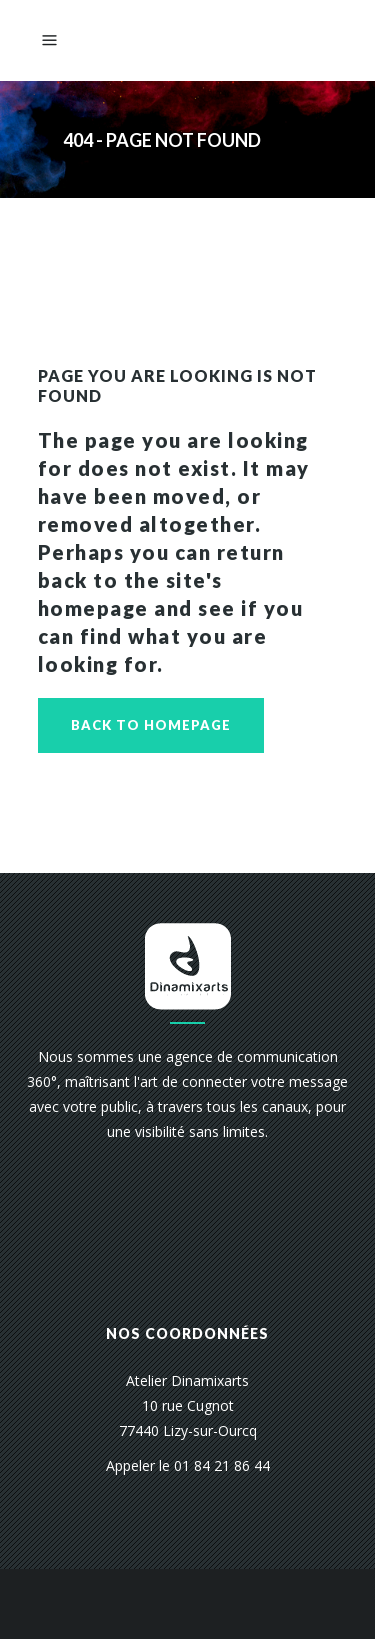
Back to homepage (151, 725)
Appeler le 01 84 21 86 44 (188, 1465)
